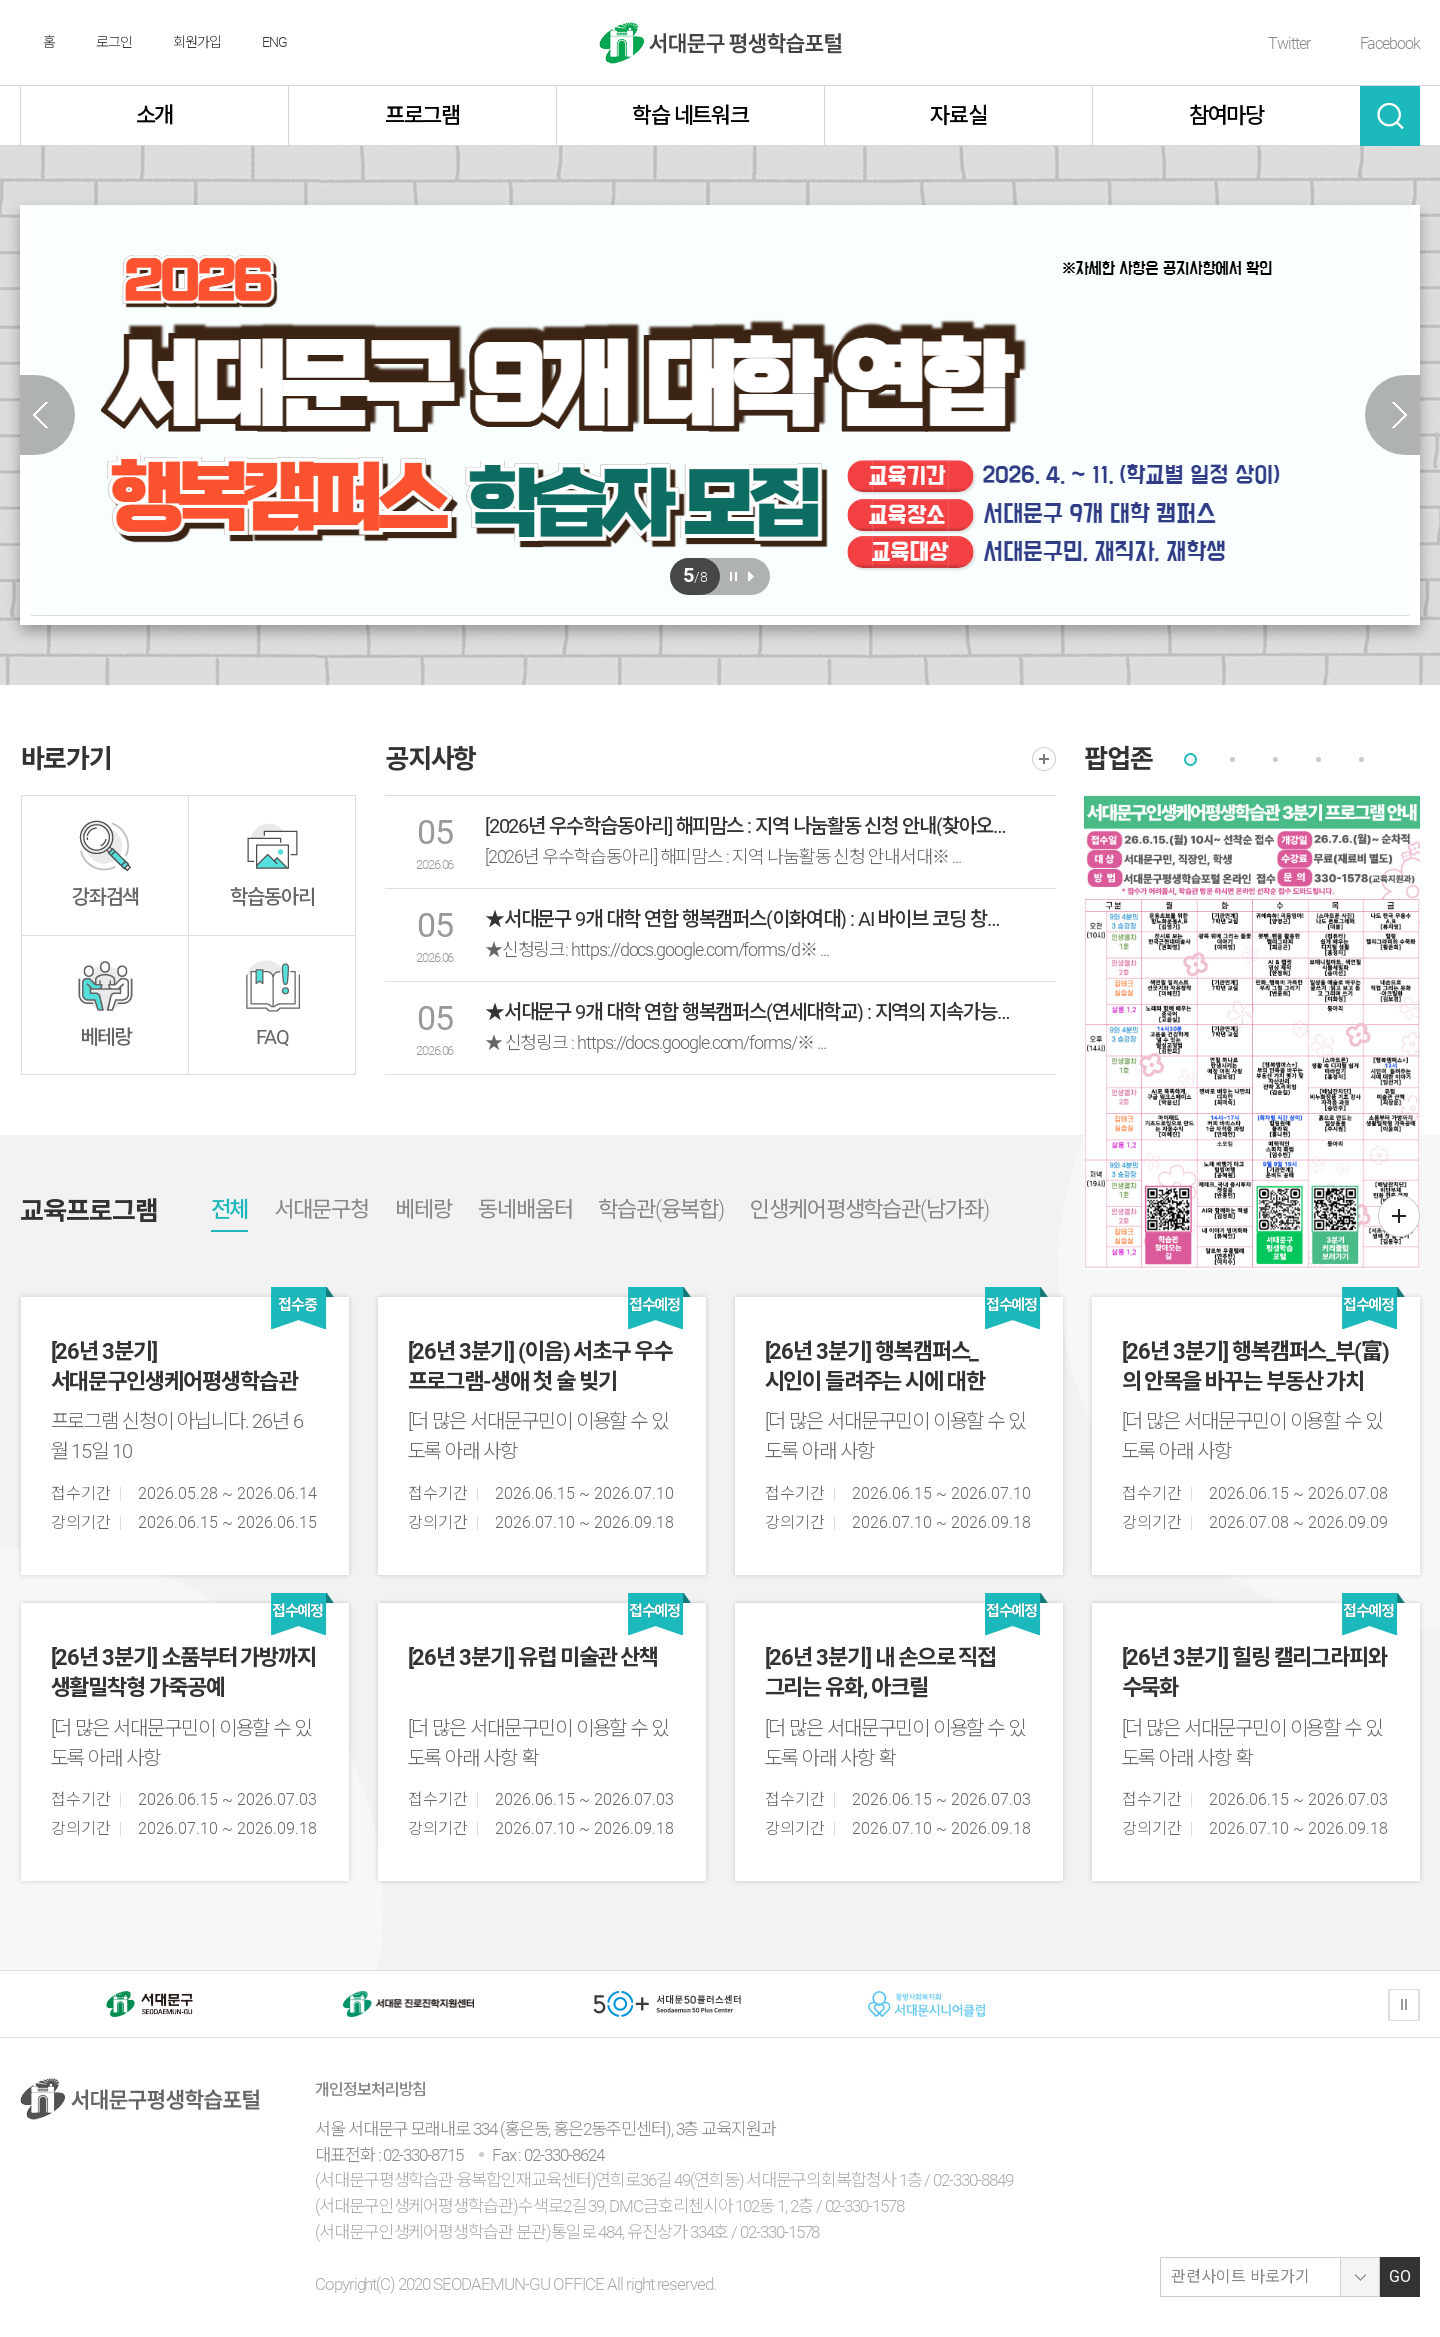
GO (1400, 2276)
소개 (155, 115)
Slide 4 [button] (1319, 759)
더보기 (1044, 759)
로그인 (114, 42)
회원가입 (197, 42)
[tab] (1190, 759)
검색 (1390, 116)
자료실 (958, 115)
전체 (230, 1209)
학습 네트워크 (691, 115)
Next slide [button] (1392, 415)
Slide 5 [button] (1362, 759)
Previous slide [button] (47, 415)
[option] (720, 410)
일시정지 (733, 576)
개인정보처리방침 (370, 2089)
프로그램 (423, 115)
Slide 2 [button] (1233, 759)
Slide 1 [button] (1190, 759)
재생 (750, 576)
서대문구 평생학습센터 (720, 43)
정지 (1404, 2005)
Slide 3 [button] (1276, 759)
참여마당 (1227, 115)
